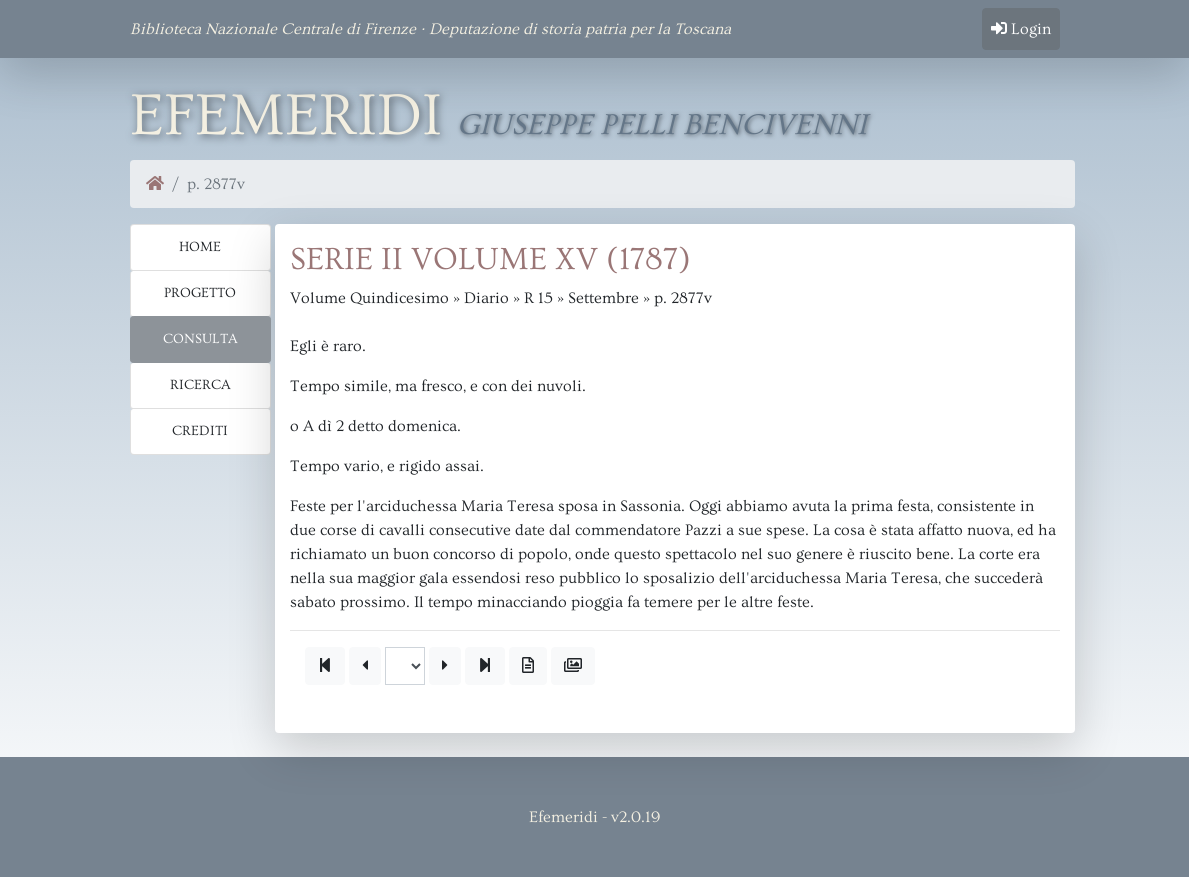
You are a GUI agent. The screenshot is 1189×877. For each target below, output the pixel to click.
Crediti (200, 431)
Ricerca (200, 385)
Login (1021, 29)
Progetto (200, 293)
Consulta (200, 339)
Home (200, 247)
